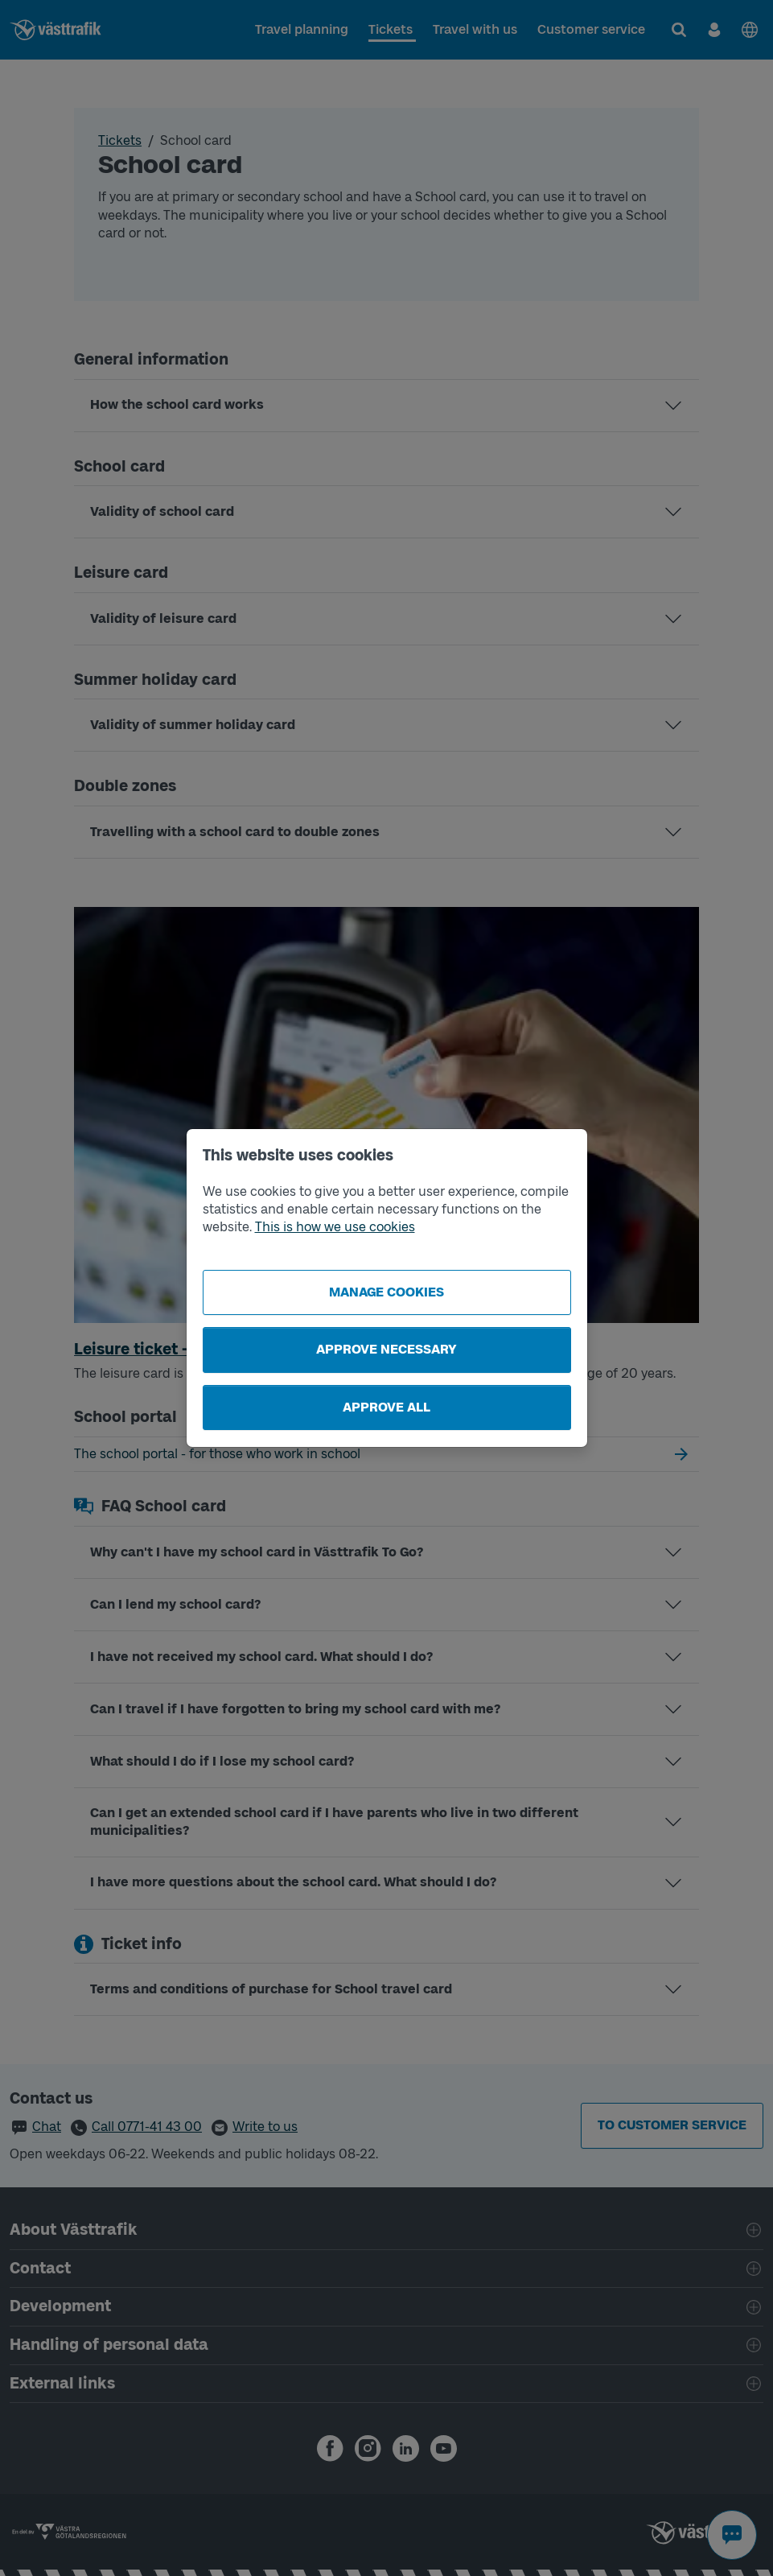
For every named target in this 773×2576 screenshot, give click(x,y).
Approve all (386, 1407)
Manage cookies (386, 1292)
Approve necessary (386, 1349)
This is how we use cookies (335, 1226)
